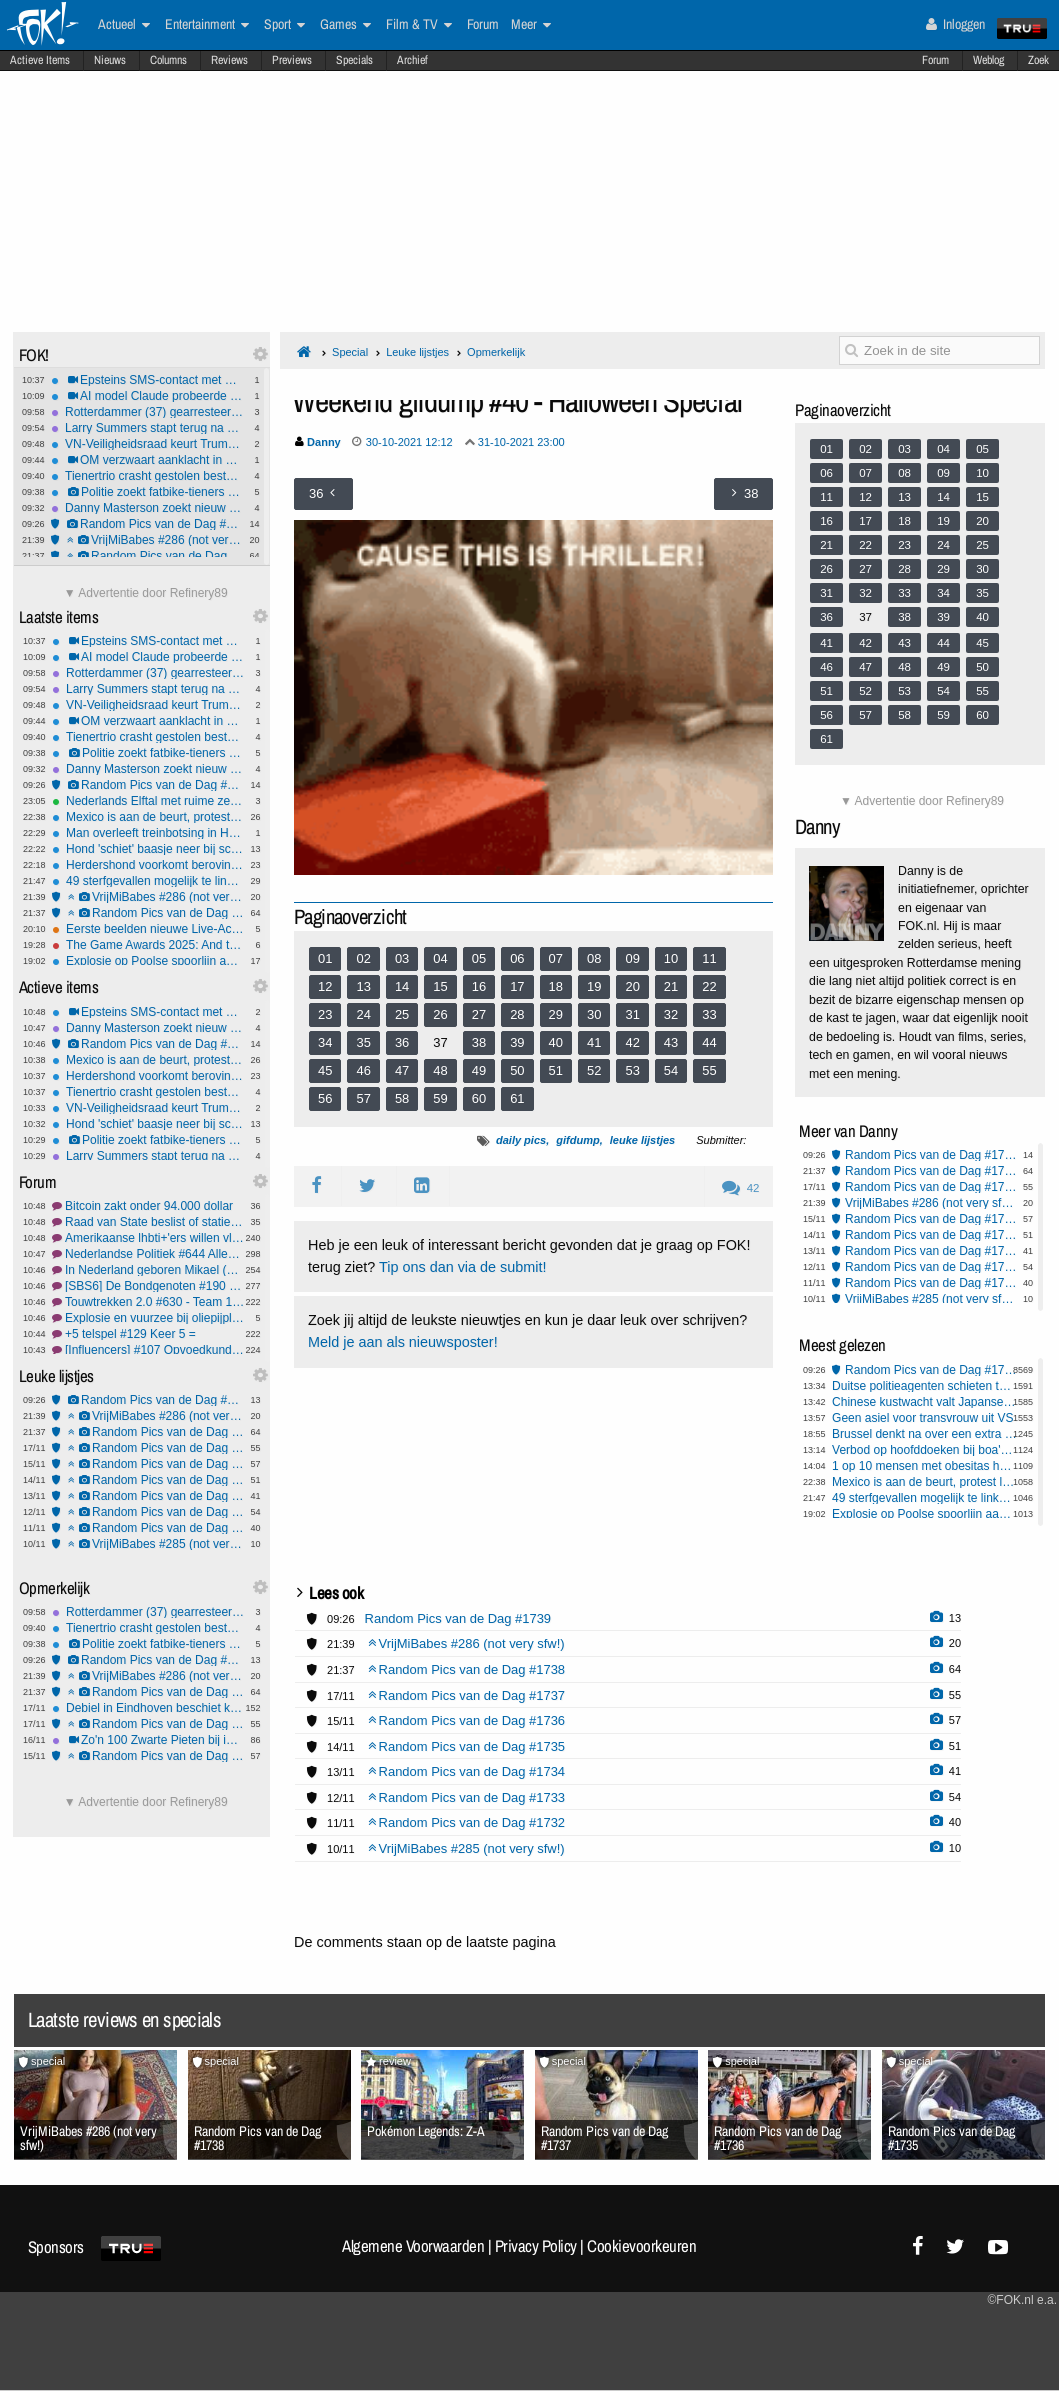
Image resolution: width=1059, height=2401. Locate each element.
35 (363, 1042)
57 (363, 1098)
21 (671, 986)
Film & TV (419, 25)
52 (594, 1070)
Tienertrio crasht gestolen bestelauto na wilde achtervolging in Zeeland (147, 476)
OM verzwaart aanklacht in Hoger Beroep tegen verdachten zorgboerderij (147, 460)
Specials (354, 60)
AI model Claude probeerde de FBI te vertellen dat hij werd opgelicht (147, 396)
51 (556, 1070)
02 (363, 958)
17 (517, 986)
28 (517, 1014)
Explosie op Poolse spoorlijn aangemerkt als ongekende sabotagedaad (148, 961)
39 (517, 1042)
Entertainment (207, 25)
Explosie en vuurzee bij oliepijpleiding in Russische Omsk (148, 1318)
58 (402, 1098)
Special (350, 352)
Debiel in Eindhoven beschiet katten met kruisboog (148, 1708)
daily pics (521, 1140)
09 (632, 958)
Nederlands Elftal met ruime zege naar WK (148, 801)
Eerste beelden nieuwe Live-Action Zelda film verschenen (148, 929)
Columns (168, 60)
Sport (284, 25)
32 (671, 1014)
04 (440, 958)
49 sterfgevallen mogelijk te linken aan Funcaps (148, 881)
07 (556, 958)
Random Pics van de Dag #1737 (148, 1448)
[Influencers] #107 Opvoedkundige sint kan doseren (148, 1350)
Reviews (229, 60)
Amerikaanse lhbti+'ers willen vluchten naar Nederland (148, 1238)
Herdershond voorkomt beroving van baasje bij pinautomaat (148, 865)
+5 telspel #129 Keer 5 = (148, 1334)
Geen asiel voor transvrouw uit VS (922, 1418)
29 (556, 1014)
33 (709, 1014)
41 (594, 1042)
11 (709, 958)
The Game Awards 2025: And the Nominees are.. (148, 945)
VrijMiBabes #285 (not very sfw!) (148, 1544)
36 (402, 1042)
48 (440, 1070)
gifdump (577, 1140)
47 (402, 1070)
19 (594, 986)
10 (671, 958)
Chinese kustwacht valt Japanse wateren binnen (924, 1402)
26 (440, 1014)
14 (402, 986)
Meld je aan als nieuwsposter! (403, 1342)
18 (556, 986)
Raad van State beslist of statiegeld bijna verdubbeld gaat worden (148, 1222)
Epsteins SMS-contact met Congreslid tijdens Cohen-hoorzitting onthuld (147, 380)
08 (594, 958)
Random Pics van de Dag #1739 (147, 524)
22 (709, 986)
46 (363, 1070)
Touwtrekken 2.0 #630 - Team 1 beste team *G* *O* (148, 1302)
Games (345, 25)
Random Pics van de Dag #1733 (148, 1512)
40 (556, 1042)
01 (325, 958)
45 (325, 1070)
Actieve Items (40, 60)
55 (709, 1070)
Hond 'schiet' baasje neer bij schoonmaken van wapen (148, 849)
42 (632, 1042)
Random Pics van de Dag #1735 (148, 1480)
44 (709, 1042)
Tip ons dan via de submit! (462, 1267)
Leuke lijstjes (417, 352)
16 (479, 986)
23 (325, 1014)
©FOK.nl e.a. (1022, 2300)
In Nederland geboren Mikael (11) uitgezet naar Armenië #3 (148, 1270)
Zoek (1038, 60)
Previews (292, 60)
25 (402, 1014)
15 (440, 986)
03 (402, 958)
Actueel (124, 25)
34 (325, 1042)
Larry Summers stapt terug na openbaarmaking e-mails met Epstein (147, 428)
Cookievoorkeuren (641, 2246)
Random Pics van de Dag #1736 (148, 1464)
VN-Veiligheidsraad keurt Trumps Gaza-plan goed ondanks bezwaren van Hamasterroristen (147, 444)
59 (440, 1098)
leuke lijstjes (642, 1140)
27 (479, 1014)
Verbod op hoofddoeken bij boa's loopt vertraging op (924, 1450)
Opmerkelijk (496, 352)
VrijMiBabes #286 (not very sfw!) (147, 540)
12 (325, 986)
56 (325, 1098)
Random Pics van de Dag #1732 (148, 1528)
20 (632, 986)
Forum (935, 60)
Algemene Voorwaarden (413, 2246)
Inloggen (955, 24)
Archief (412, 60)
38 (479, 1042)
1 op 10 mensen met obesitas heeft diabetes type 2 (924, 1466)
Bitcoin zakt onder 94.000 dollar (148, 1206)
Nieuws (110, 60)
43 (671, 1042)
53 (632, 1070)
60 (479, 1098)
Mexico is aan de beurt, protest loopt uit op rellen (148, 817)
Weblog (988, 60)
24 (363, 1014)
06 (517, 958)
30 (594, 1014)
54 (671, 1070)
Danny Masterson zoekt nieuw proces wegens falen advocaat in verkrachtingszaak (147, 508)
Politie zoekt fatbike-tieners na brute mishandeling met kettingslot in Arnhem (147, 492)
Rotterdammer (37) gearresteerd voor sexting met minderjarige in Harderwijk (147, 412)
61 (517, 1098)
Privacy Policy (536, 2246)
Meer (531, 25)
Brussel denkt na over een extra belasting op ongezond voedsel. (924, 1434)
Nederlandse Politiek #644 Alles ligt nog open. (148, 1254)
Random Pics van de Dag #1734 (148, 1496)
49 (479, 1070)
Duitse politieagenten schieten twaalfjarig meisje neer (924, 1386)
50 (517, 1070)
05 (479, 958)
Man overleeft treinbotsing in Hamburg (148, 833)
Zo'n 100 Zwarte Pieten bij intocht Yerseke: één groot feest (148, 1740)
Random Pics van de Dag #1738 (147, 556)
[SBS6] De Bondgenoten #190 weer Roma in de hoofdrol (148, 1286)
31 (632, 1014)
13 (363, 986)
